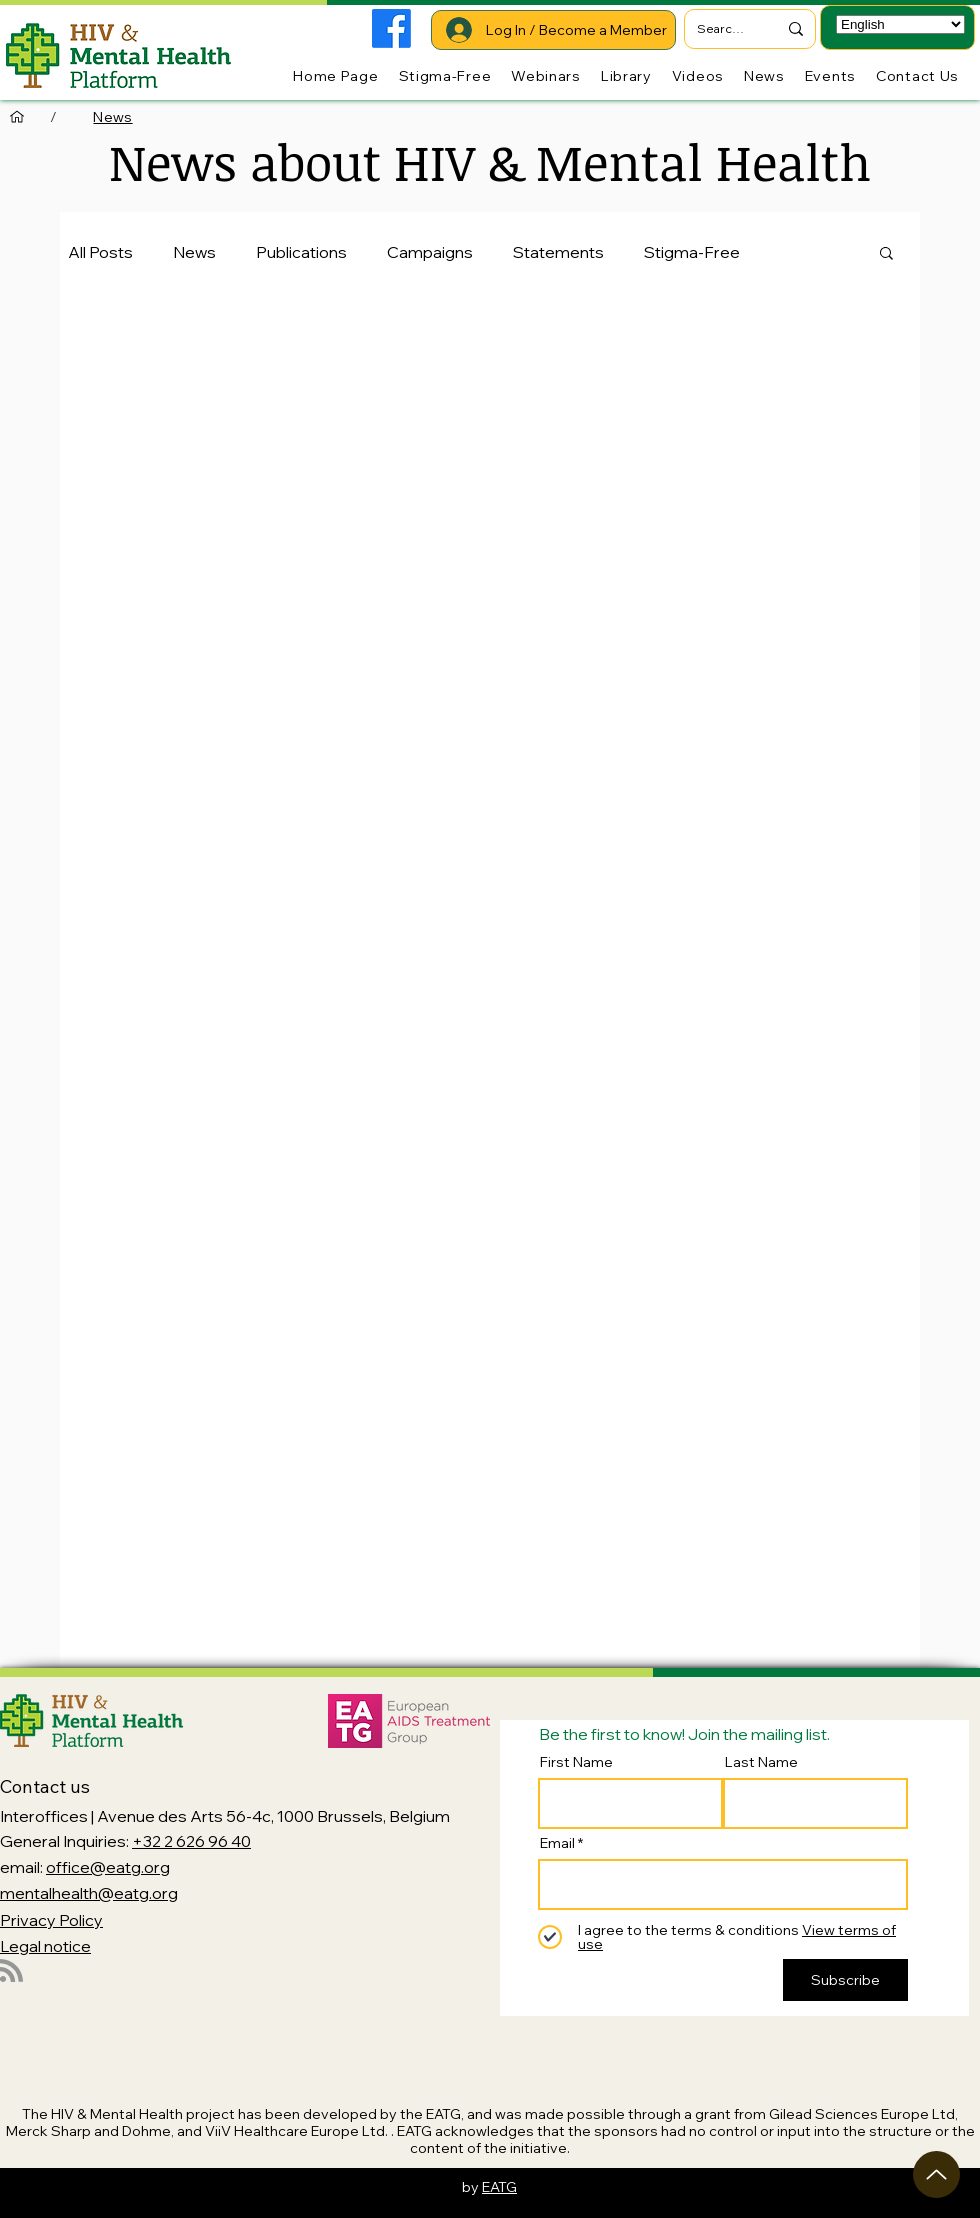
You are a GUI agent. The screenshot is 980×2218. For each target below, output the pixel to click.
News (194, 252)
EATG (499, 2187)
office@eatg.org (108, 1867)
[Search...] (722, 29)
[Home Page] (17, 117)
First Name (576, 1762)
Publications (301, 252)
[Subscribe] (845, 1980)
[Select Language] (900, 24)
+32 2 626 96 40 (191, 1841)
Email (557, 1843)
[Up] (936, 2174)
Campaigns (430, 252)
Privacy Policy (51, 1920)
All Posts (100, 252)
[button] (886, 254)
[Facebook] (391, 28)
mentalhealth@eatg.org (89, 1893)
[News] (112, 117)
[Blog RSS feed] (11, 1971)
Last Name (761, 1762)
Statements (558, 252)
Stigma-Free (692, 252)
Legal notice (45, 1946)
